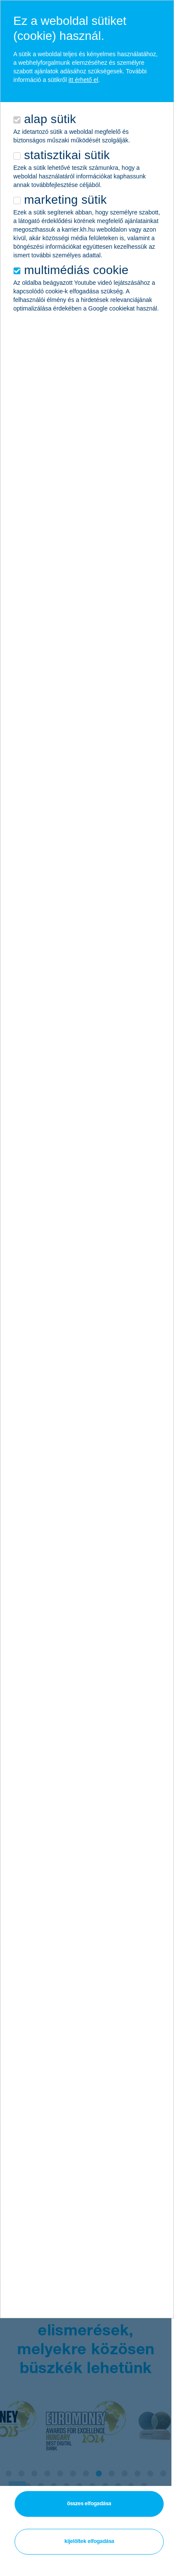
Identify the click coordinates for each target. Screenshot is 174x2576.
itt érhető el (83, 79)
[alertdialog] (87, 1159)
